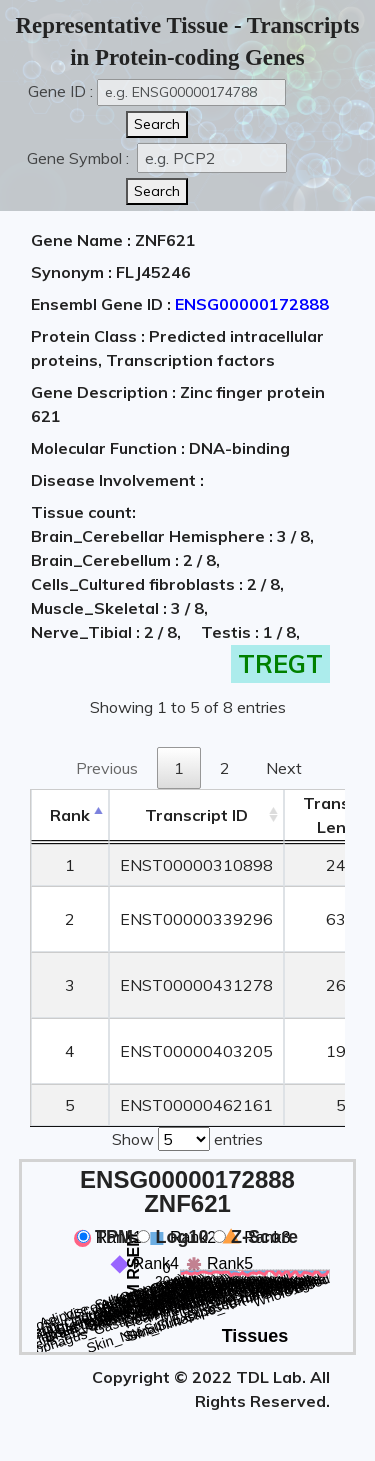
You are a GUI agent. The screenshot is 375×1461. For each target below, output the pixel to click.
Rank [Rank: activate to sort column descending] (70, 815)
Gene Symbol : (80, 158)
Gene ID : (60, 91)
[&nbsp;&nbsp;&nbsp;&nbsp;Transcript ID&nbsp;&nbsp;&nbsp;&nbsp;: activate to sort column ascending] (196, 815)
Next (284, 768)
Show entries (187, 1137)
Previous (107, 768)
